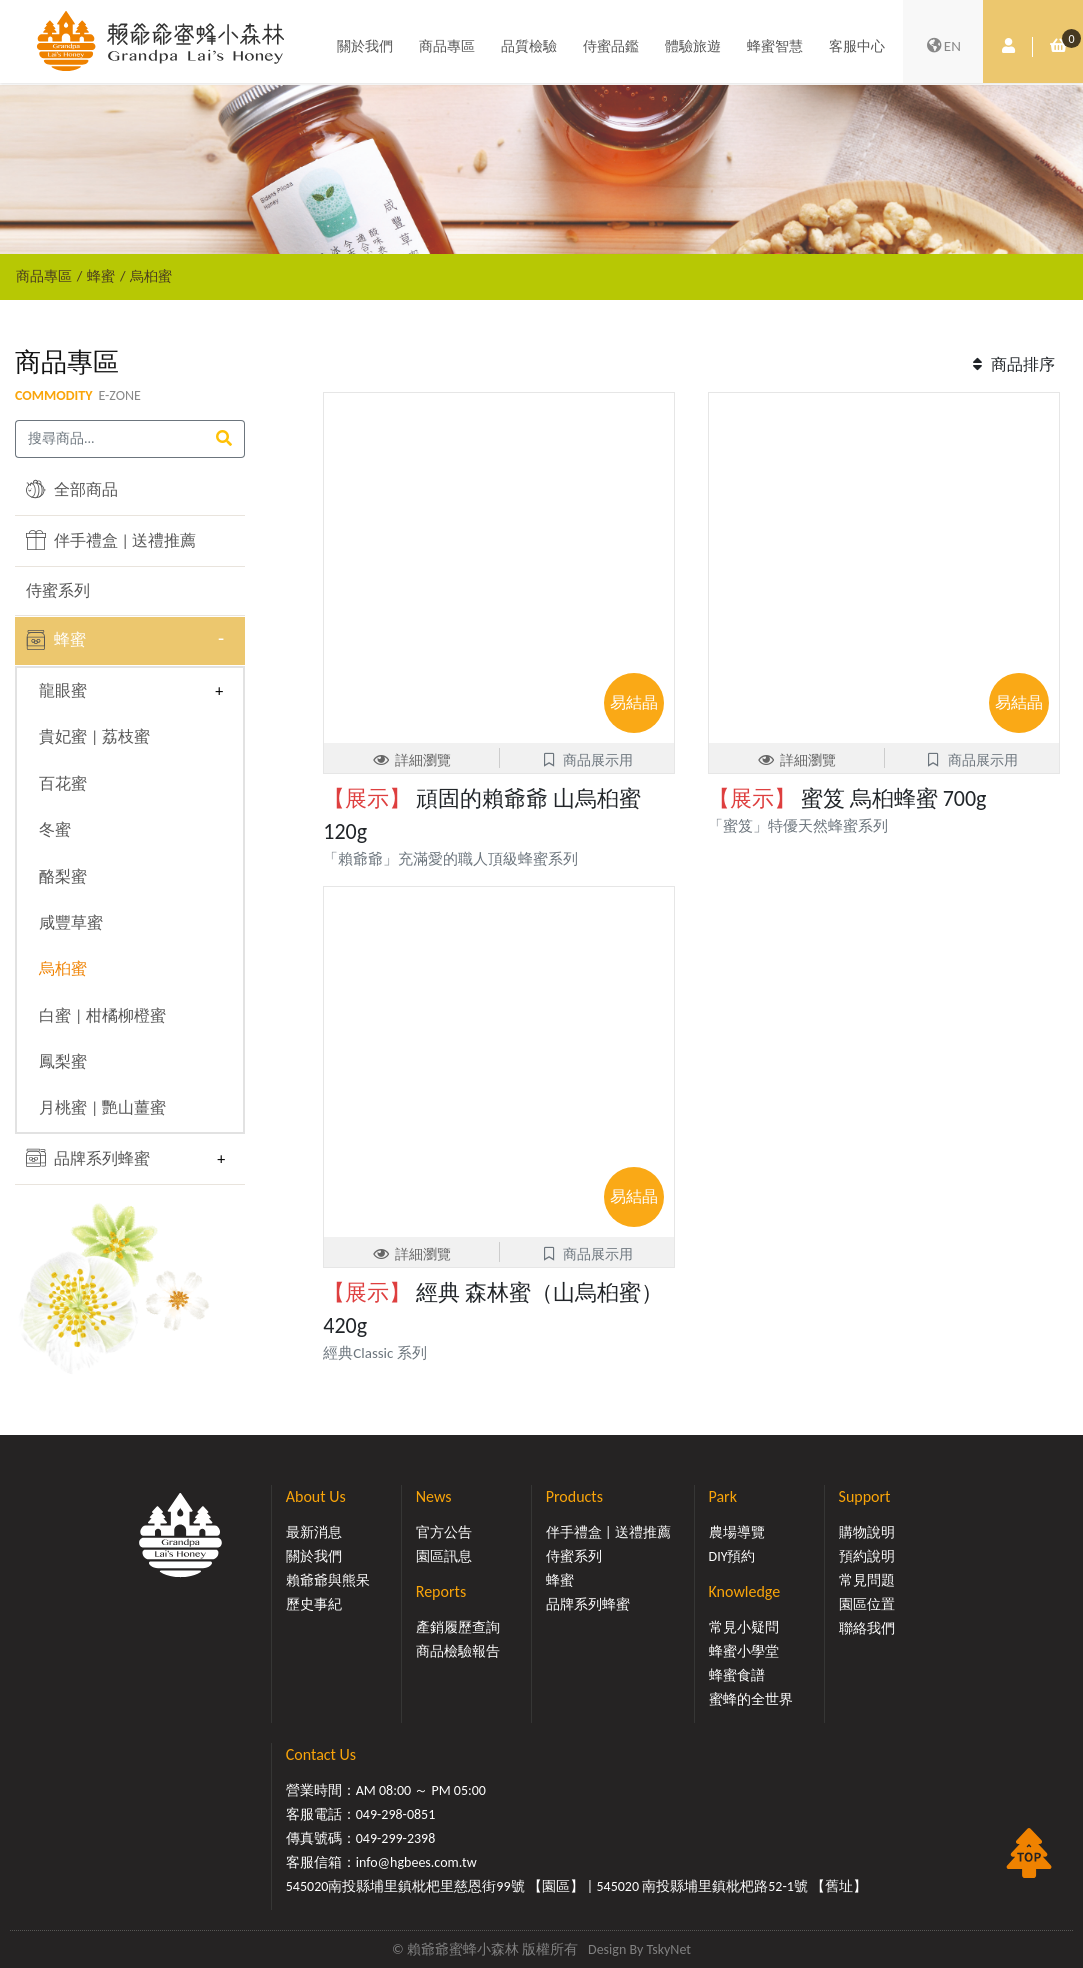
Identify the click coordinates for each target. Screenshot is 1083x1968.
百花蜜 (63, 783)
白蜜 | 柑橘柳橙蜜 (102, 1015)
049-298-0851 (396, 1814)
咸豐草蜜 (71, 922)
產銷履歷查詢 (458, 1627)
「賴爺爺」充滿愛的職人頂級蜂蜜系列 (450, 859)
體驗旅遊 (693, 47)
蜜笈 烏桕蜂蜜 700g (847, 798)
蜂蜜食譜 (737, 1675)
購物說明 (867, 1532)
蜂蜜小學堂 (744, 1651)
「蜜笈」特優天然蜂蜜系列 (805, 826)
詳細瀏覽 (412, 760)
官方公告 (444, 1532)
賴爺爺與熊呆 (328, 1580)
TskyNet (668, 1949)
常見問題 (867, 1580)
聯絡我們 (867, 1628)
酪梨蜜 (63, 876)
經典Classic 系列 (375, 1353)
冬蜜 (55, 829)
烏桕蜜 (151, 276)
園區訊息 (444, 1556)
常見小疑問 (744, 1627)
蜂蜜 (101, 276)
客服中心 (857, 47)
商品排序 (1011, 364)
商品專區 (447, 47)
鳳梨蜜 (63, 1061)
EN (943, 48)
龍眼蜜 (63, 690)
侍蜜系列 (58, 590)
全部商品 (72, 489)
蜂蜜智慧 (775, 47)
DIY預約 (732, 1556)
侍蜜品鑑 (611, 47)
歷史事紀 (314, 1604)
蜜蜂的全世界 (751, 1699)
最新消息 (314, 1532)
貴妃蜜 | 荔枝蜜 (94, 736)
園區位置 (867, 1604)
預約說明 (867, 1556)
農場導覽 (737, 1532)
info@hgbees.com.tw (416, 1862)
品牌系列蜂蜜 (88, 1158)
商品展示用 (587, 760)
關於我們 (365, 47)
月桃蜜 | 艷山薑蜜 (102, 1107)
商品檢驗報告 (458, 1651)
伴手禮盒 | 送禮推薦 (111, 540)
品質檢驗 (529, 47)
